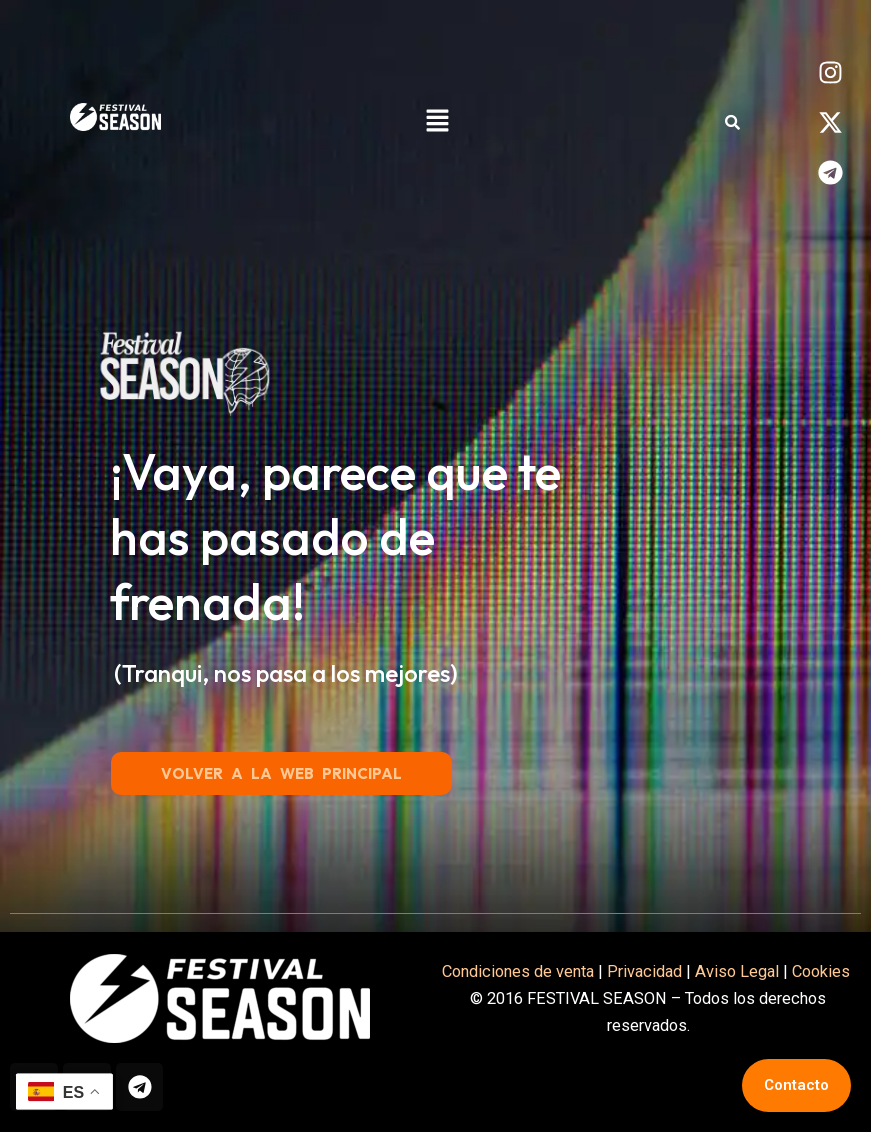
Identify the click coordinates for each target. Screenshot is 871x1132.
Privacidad (644, 970)
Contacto (796, 1085)
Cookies (823, 970)
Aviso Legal (737, 970)
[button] (437, 122)
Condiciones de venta (518, 970)
